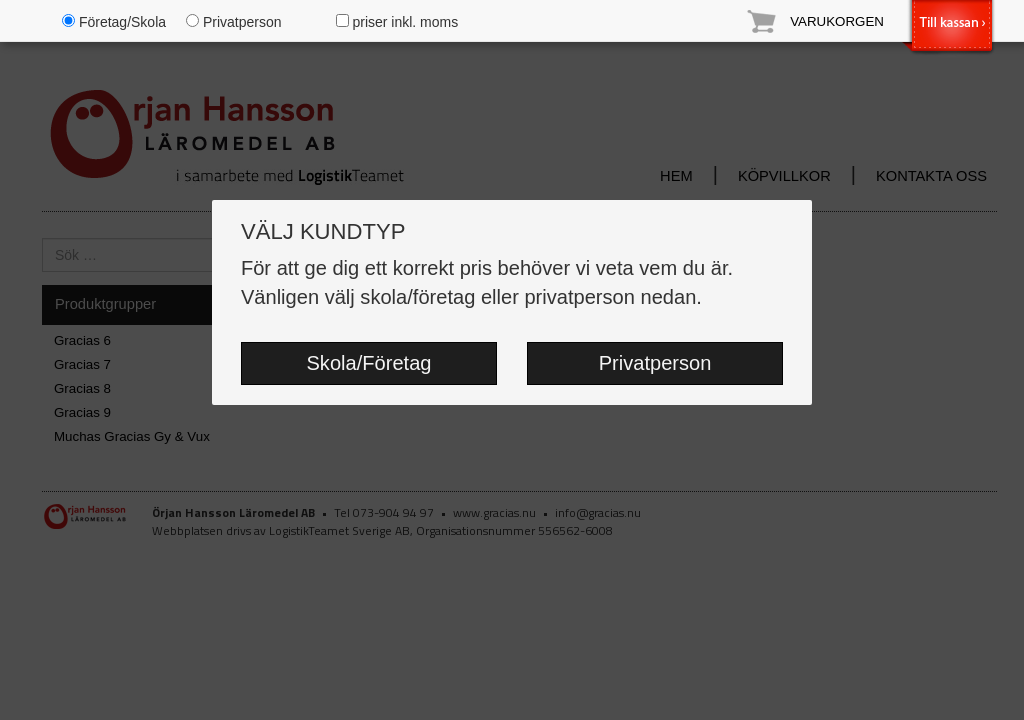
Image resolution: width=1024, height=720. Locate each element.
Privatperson (655, 363)
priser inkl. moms (397, 22)
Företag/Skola (114, 22)
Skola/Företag (368, 363)
